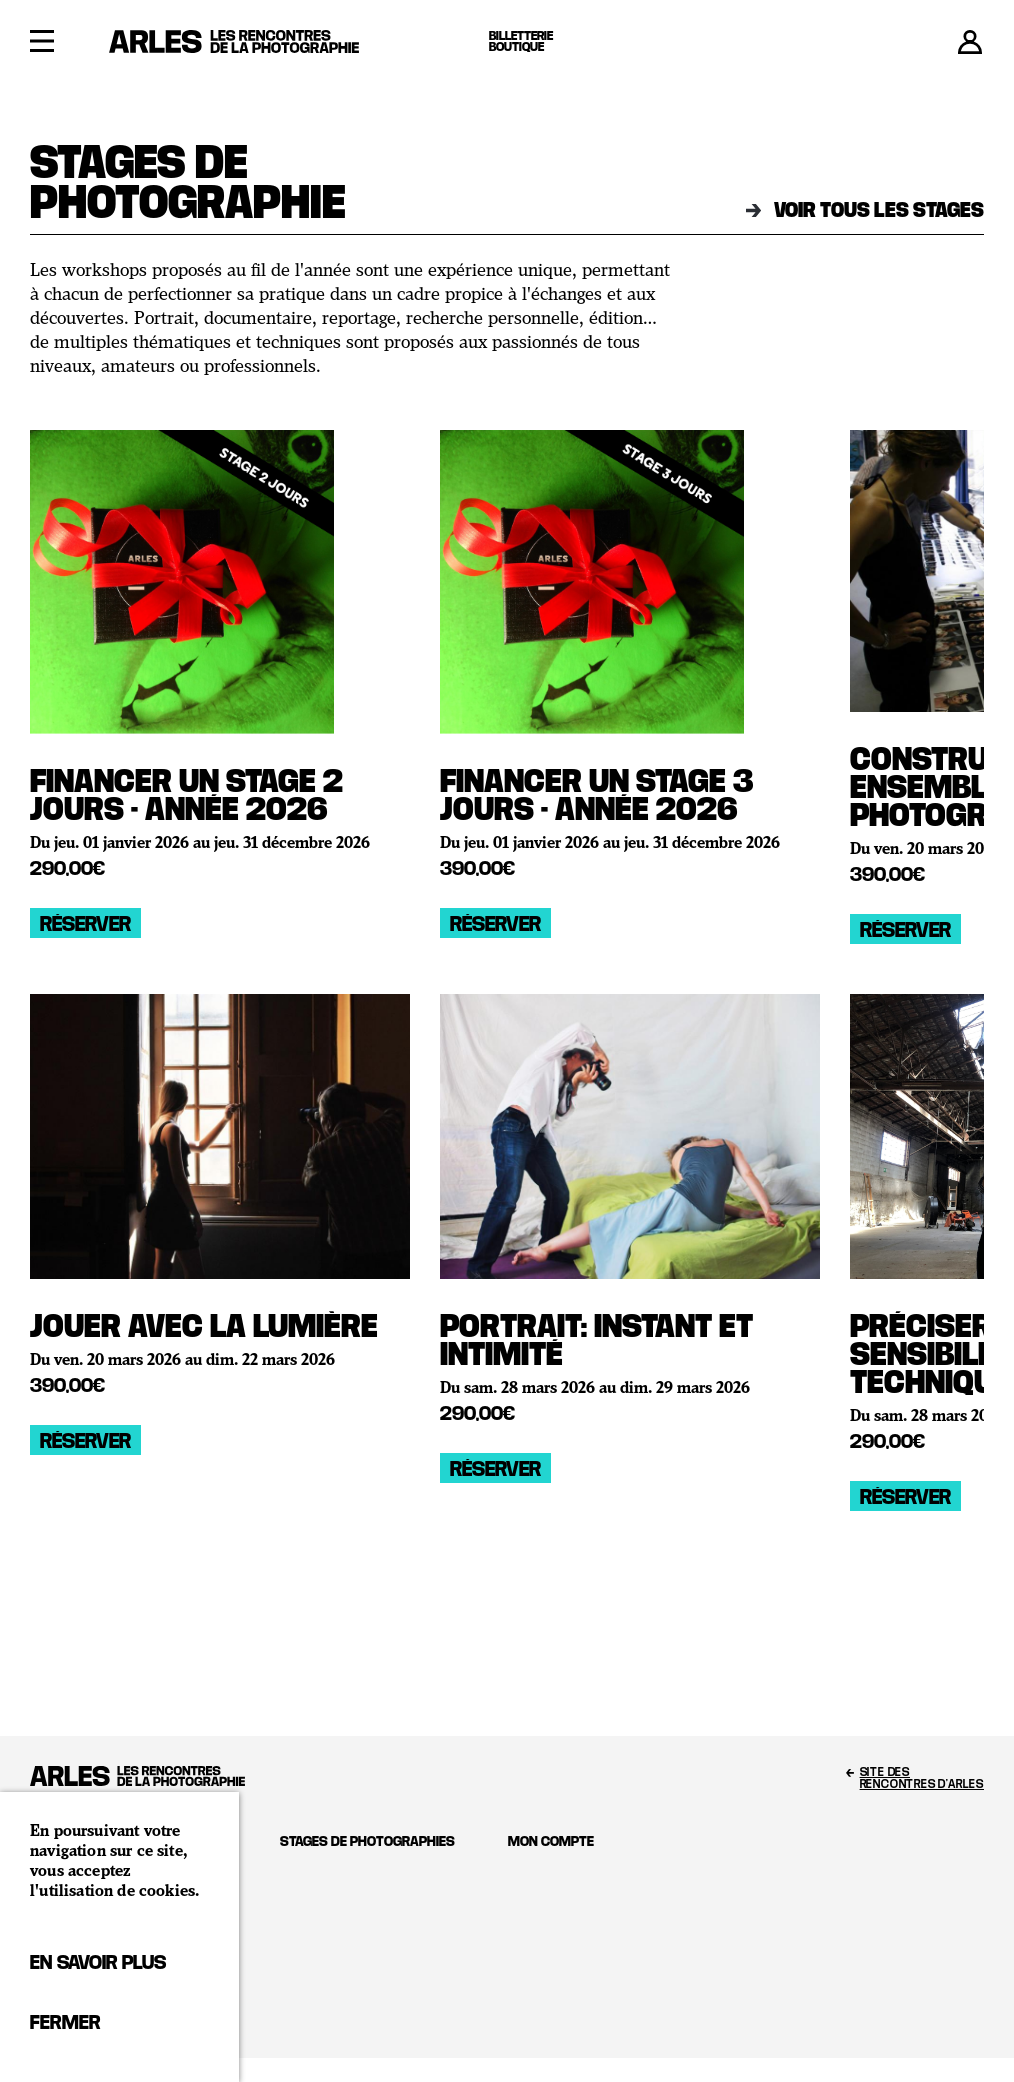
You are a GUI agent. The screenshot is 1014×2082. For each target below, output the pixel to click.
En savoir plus (98, 1961)
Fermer (65, 2021)
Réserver (85, 923)
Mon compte (551, 1840)
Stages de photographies (367, 1840)
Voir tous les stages (865, 209)
